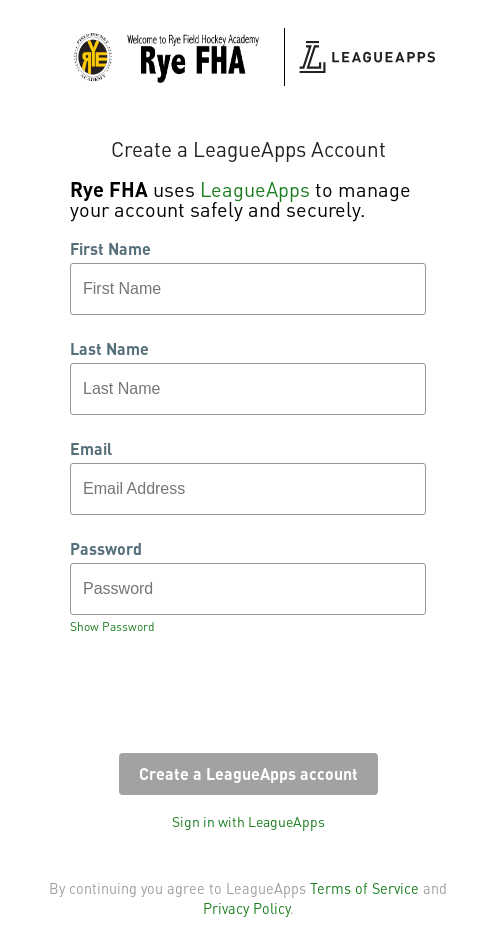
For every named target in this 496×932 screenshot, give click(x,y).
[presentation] (222, 700)
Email (91, 449)
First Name (110, 249)
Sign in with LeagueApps (248, 821)
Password (106, 549)
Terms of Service (364, 888)
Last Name (109, 349)
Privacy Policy (246, 908)
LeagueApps (255, 189)
